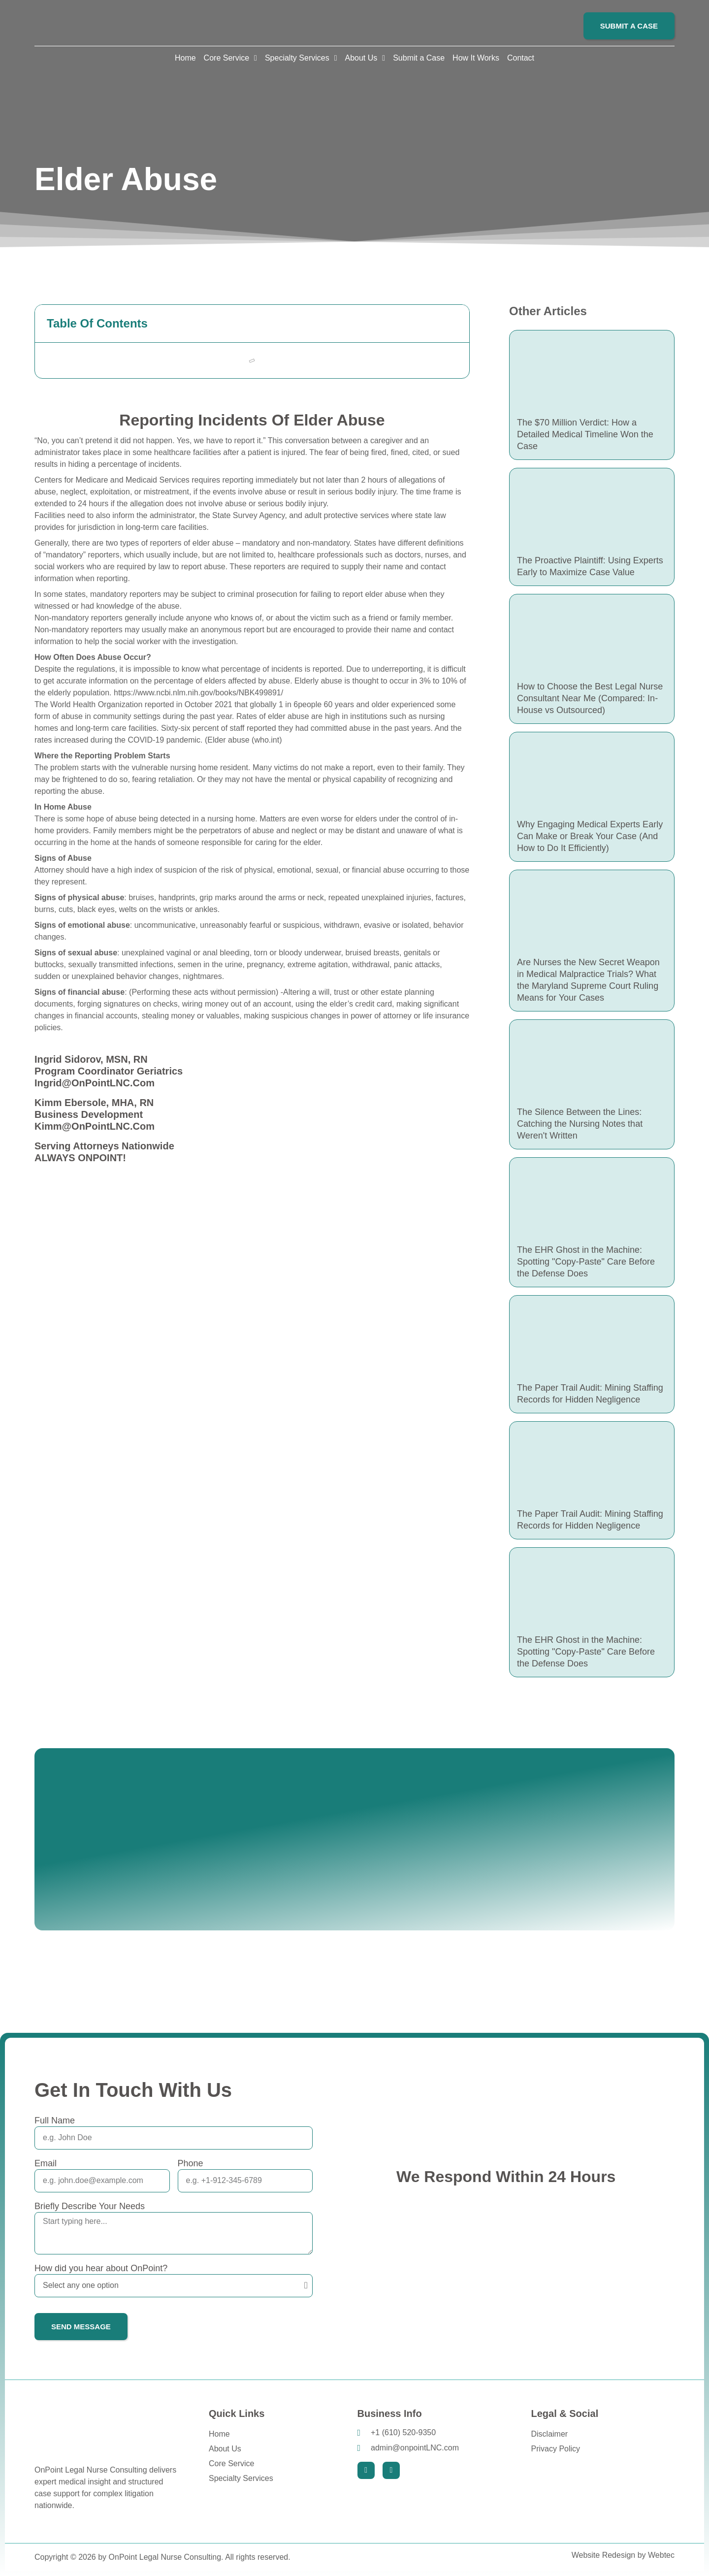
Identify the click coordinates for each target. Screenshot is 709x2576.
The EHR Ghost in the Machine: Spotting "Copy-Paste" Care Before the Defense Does (586, 1261)
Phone (190, 2163)
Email (45, 2163)
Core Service (231, 2463)
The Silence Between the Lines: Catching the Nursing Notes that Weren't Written (580, 1124)
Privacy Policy (555, 2449)
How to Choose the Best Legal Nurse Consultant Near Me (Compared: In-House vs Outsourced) (590, 698)
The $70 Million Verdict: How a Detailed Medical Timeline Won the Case (585, 434)
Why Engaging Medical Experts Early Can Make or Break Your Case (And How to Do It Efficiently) (590, 836)
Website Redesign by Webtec (623, 2555)
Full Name (54, 2120)
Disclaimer (549, 2434)
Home (219, 2434)
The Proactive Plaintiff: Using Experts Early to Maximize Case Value (590, 566)
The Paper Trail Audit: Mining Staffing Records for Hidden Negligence (590, 1393)
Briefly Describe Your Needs (89, 2206)
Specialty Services (241, 2478)
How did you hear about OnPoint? (100, 2268)
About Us (225, 2449)
